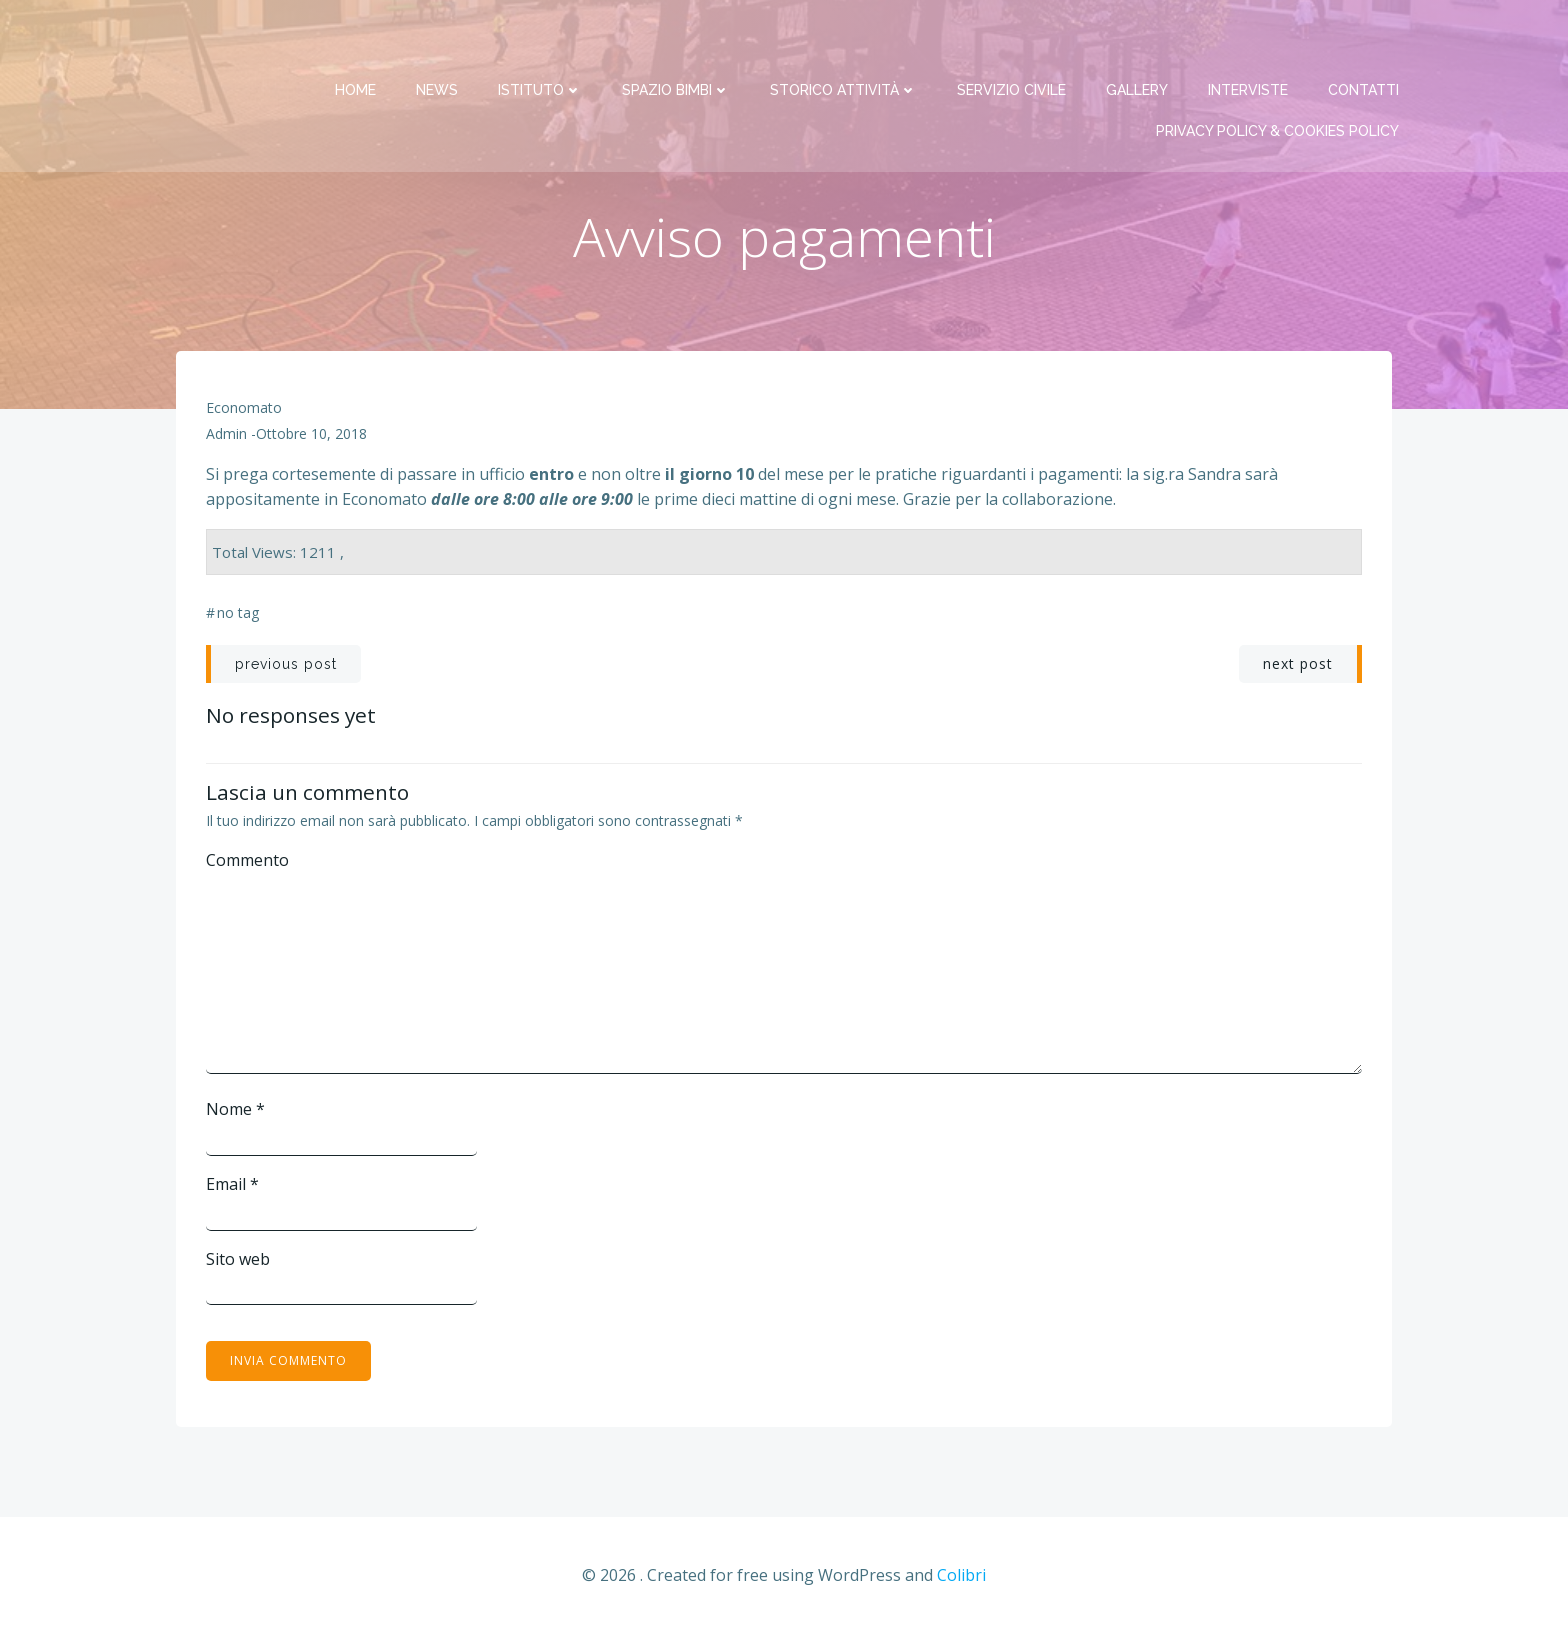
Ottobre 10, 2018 (311, 435)
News (438, 40)
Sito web (238, 1260)
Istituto (541, 40)
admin (226, 435)
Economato (244, 409)
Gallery (1138, 40)
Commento (247, 862)
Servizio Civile (1012, 40)
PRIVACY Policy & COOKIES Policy (1278, 81)
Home (356, 40)
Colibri (961, 1577)
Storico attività (844, 40)
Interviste (1249, 40)
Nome (235, 1111)
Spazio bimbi (677, 40)
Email (232, 1185)
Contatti (1364, 40)
